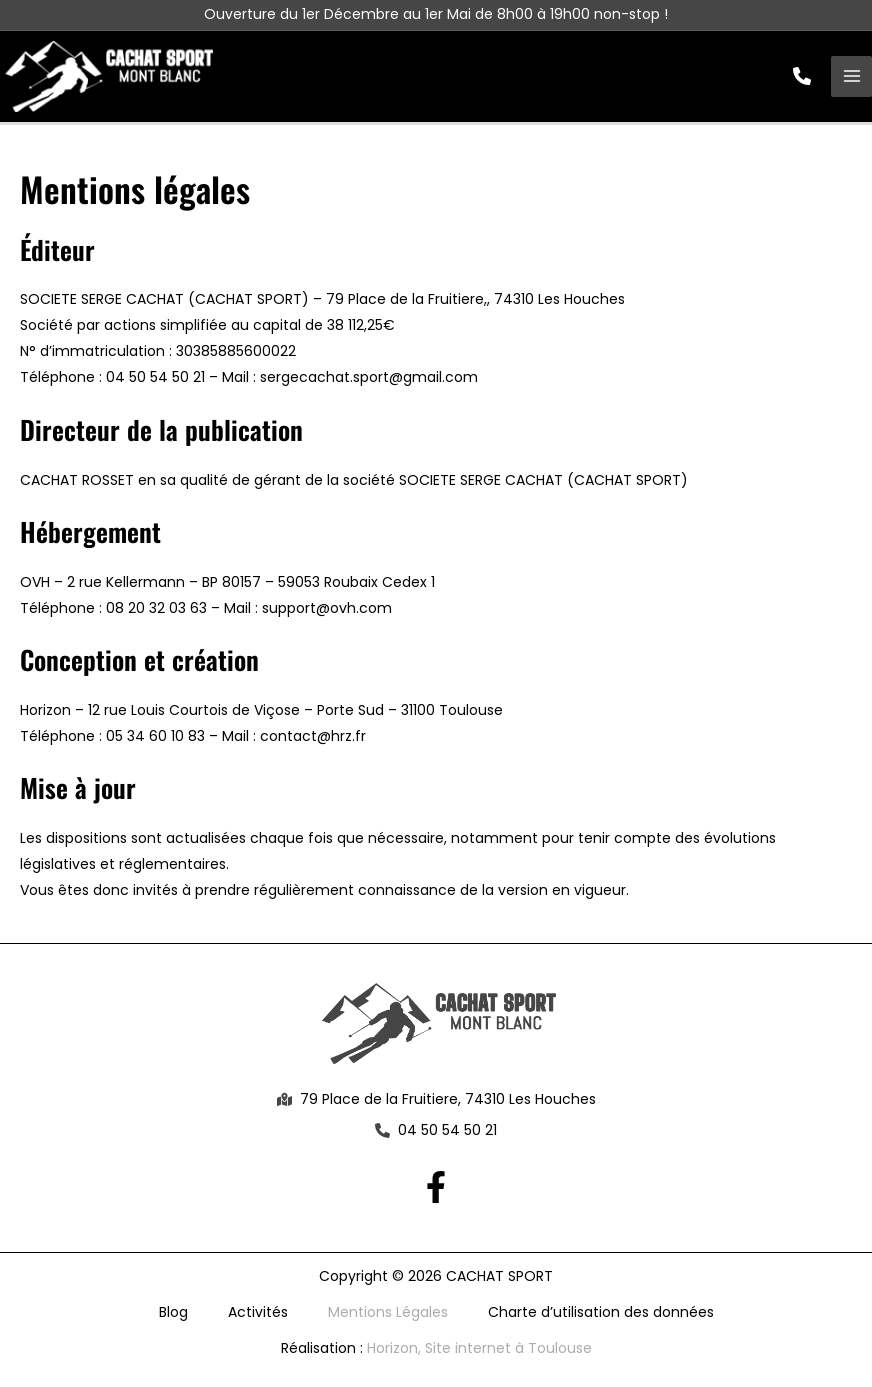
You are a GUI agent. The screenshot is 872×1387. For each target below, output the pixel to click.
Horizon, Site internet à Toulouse (479, 1354)
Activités (258, 1318)
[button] (802, 79)
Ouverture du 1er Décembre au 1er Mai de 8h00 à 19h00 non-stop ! (436, 14)
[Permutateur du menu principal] (851, 79)
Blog (173, 1318)
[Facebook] (436, 1193)
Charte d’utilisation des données (601, 1318)
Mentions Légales (388, 1318)
